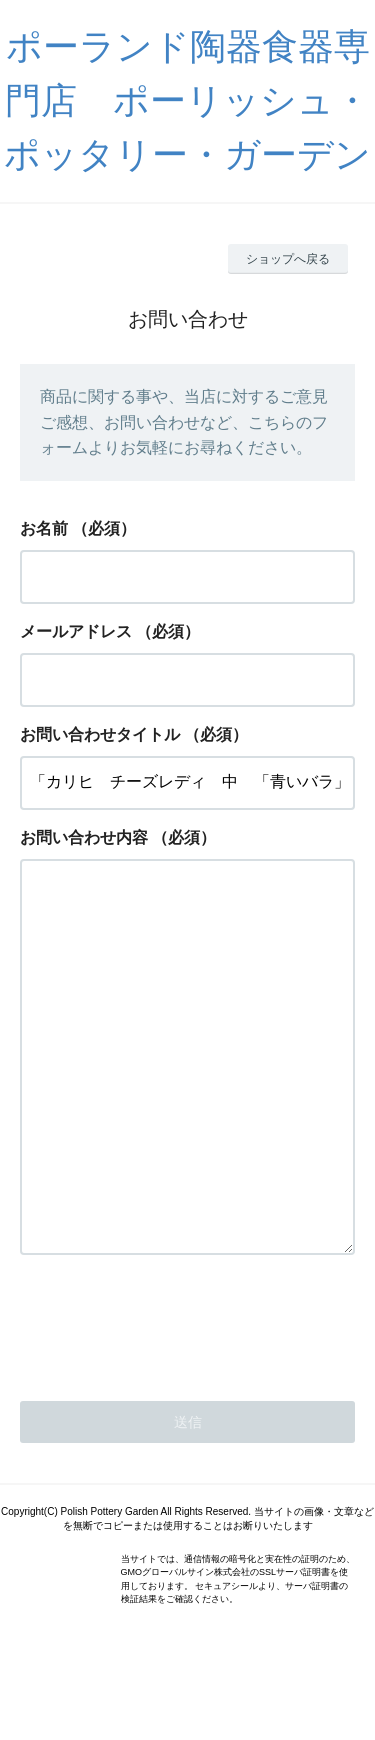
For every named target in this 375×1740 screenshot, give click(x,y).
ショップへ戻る (288, 259)
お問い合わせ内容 (84, 837)
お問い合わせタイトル (100, 734)
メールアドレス (76, 631)
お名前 (44, 528)
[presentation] (172, 1402)
